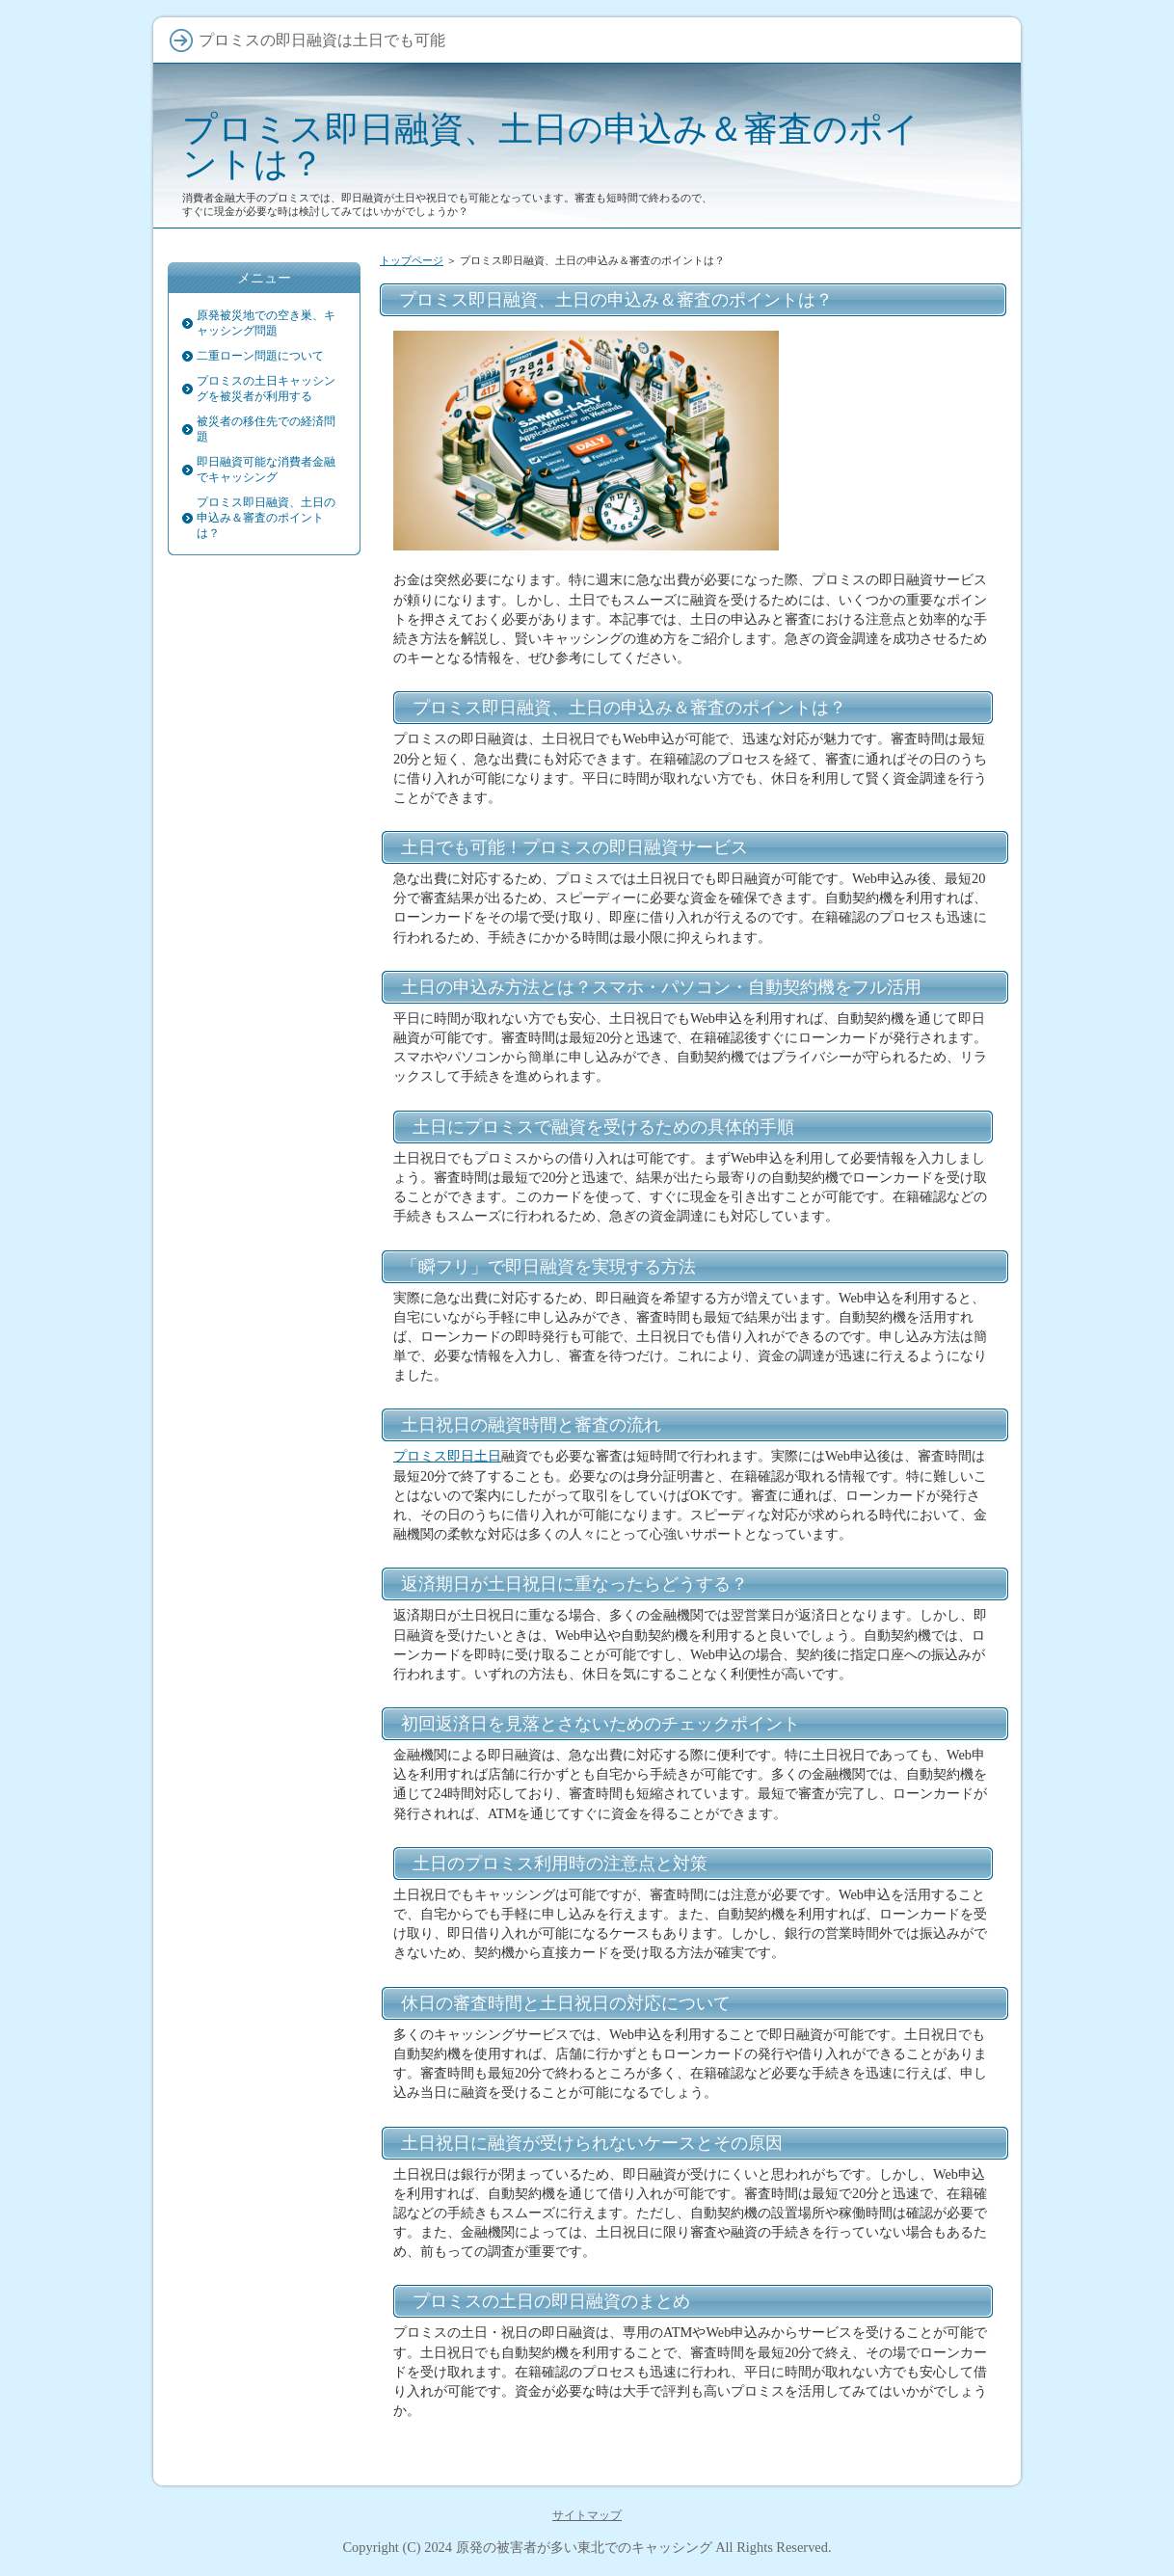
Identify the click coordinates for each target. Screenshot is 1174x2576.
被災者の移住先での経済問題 (266, 429)
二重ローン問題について (260, 355)
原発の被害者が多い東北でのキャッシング (584, 2547)
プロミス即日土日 (447, 1455)
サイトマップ (587, 2515)
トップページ (411, 260)
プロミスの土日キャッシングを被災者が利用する (266, 388)
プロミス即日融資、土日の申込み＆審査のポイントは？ (551, 146)
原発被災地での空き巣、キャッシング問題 (266, 323)
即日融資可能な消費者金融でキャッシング (266, 469)
